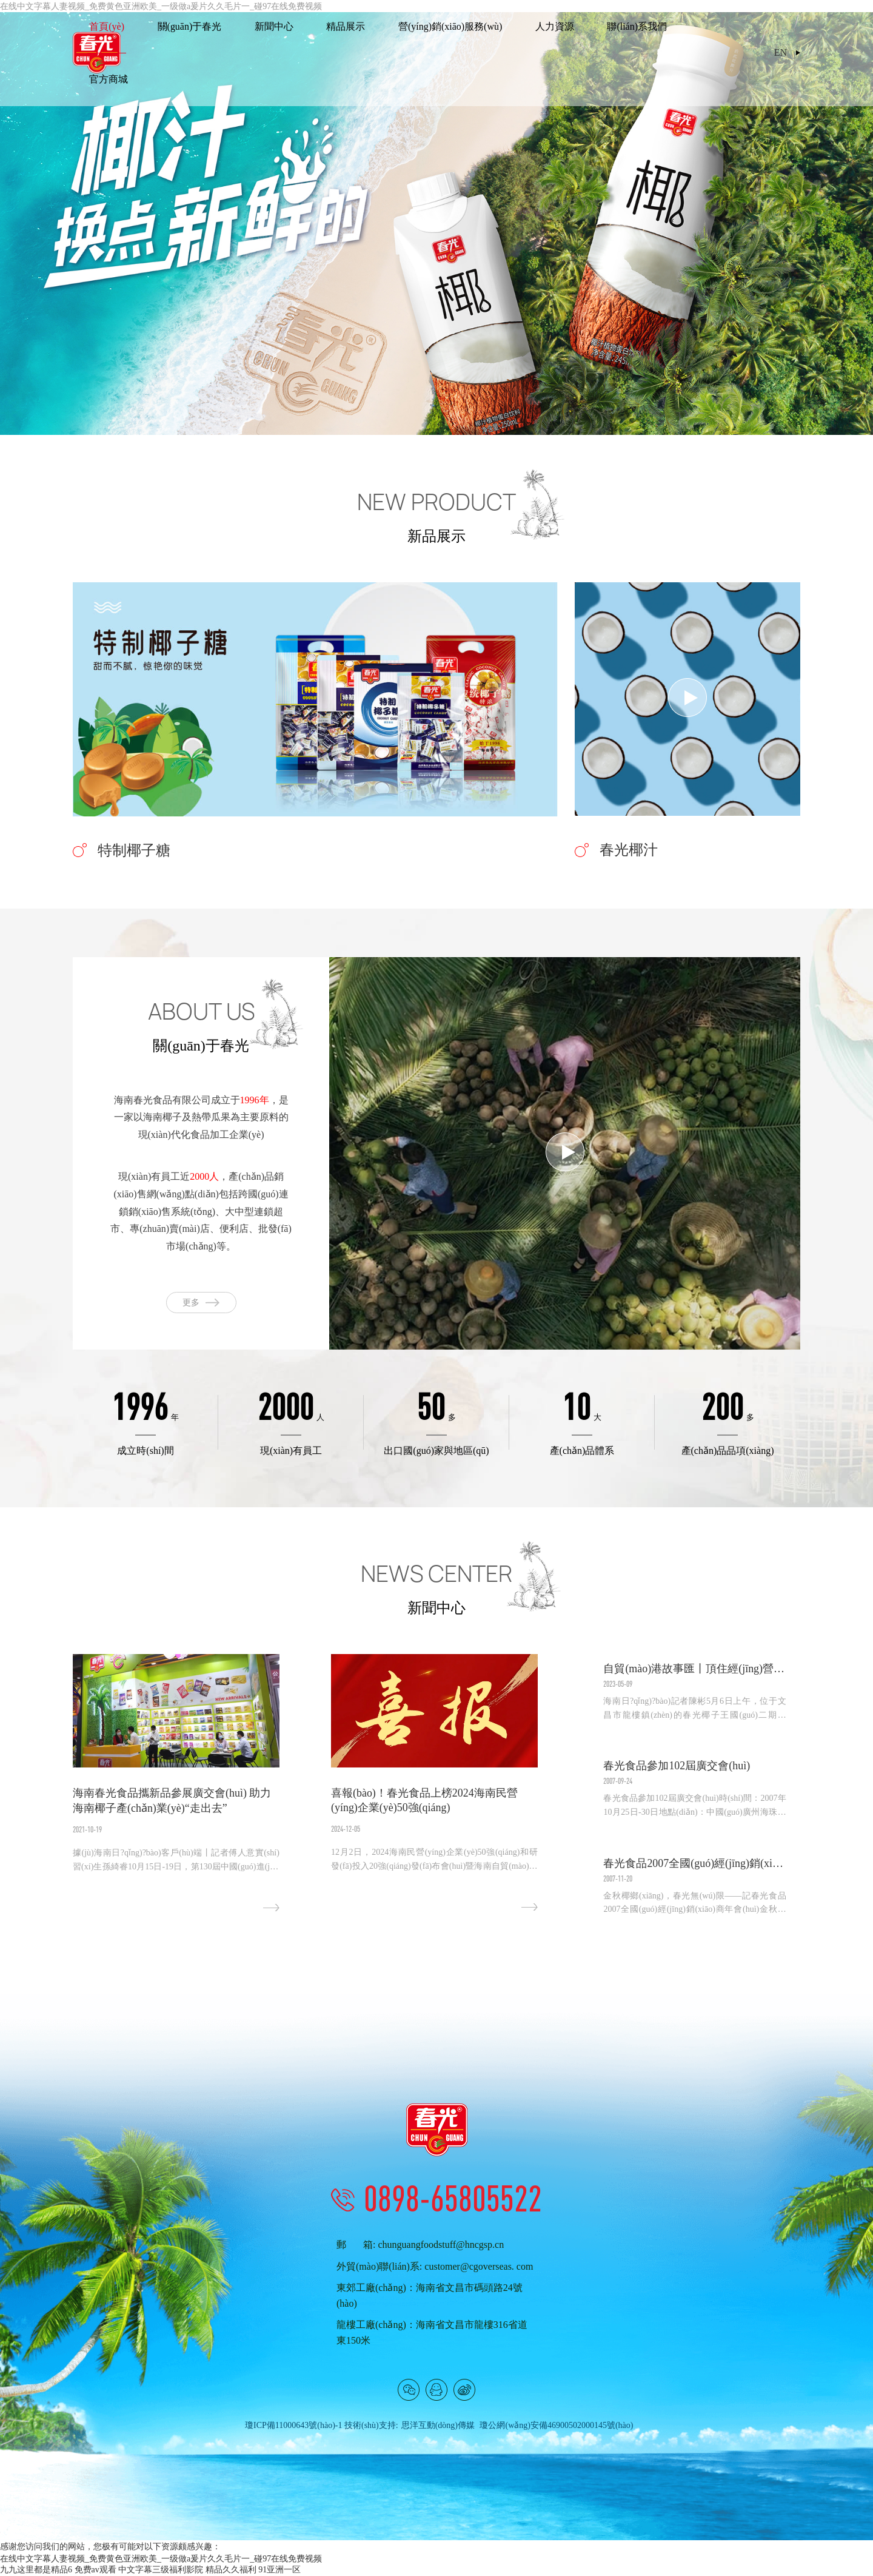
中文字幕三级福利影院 (160, 2570)
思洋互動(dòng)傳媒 (438, 2425)
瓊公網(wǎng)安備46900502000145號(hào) (556, 2425)
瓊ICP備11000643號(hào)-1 (293, 2425)
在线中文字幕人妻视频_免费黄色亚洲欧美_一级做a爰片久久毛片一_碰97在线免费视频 (161, 2559)
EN (780, 53)
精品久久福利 (231, 2570)
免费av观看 (95, 2570)
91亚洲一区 (279, 2570)
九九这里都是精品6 (36, 2570)
